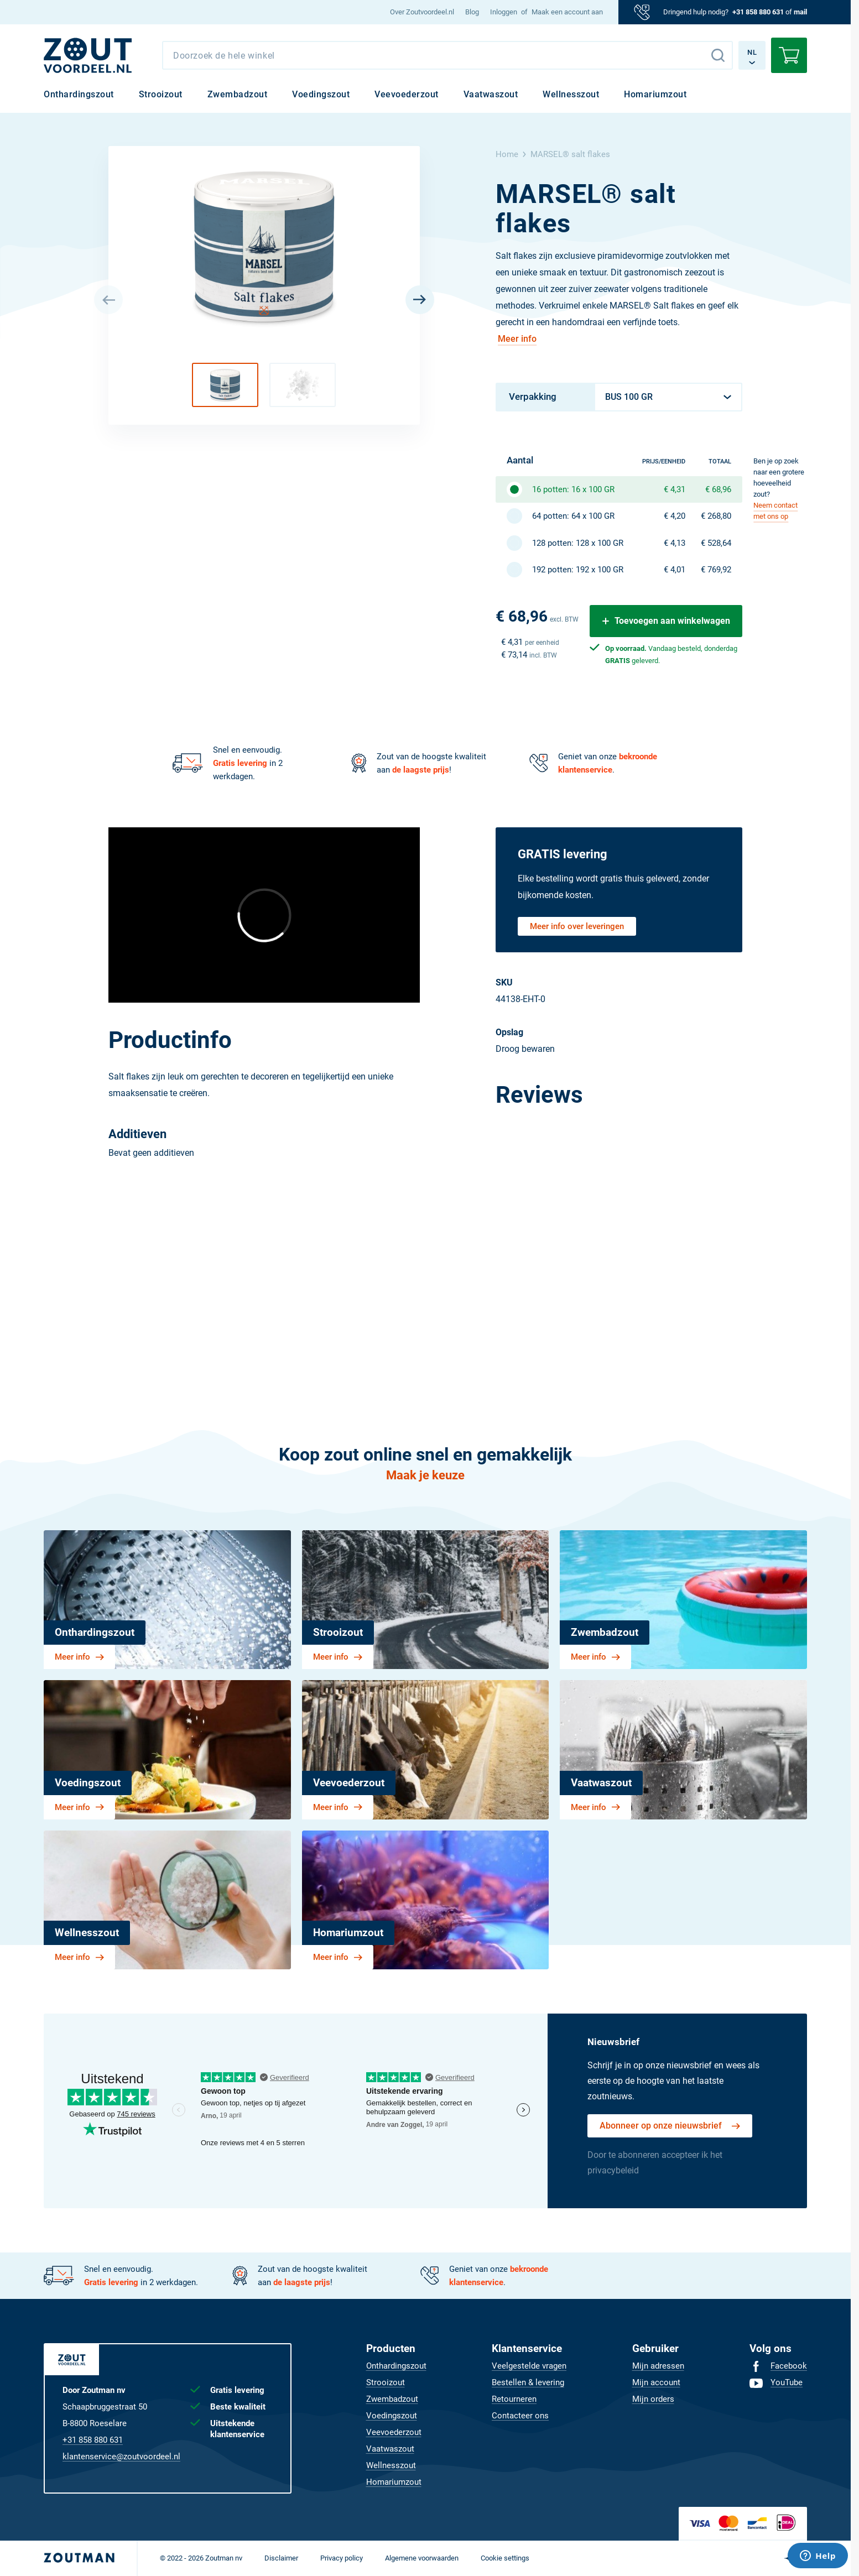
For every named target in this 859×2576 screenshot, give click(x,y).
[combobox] (447, 55)
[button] (225, 385)
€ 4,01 (674, 570)
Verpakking (532, 396)
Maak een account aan (567, 12)
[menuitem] (422, 12)
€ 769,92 (716, 570)
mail (800, 12)
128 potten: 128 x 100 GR (577, 543)
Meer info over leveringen (577, 926)
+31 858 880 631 (758, 12)
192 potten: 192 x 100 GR (577, 570)
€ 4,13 (674, 543)
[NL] (88, 55)
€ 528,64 (716, 543)
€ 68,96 (718, 489)
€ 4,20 (674, 516)
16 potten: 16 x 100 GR (573, 489)
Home (507, 154)
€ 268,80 (716, 516)
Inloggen (503, 12)
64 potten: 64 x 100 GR (573, 516)
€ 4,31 (674, 489)
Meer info (517, 338)
